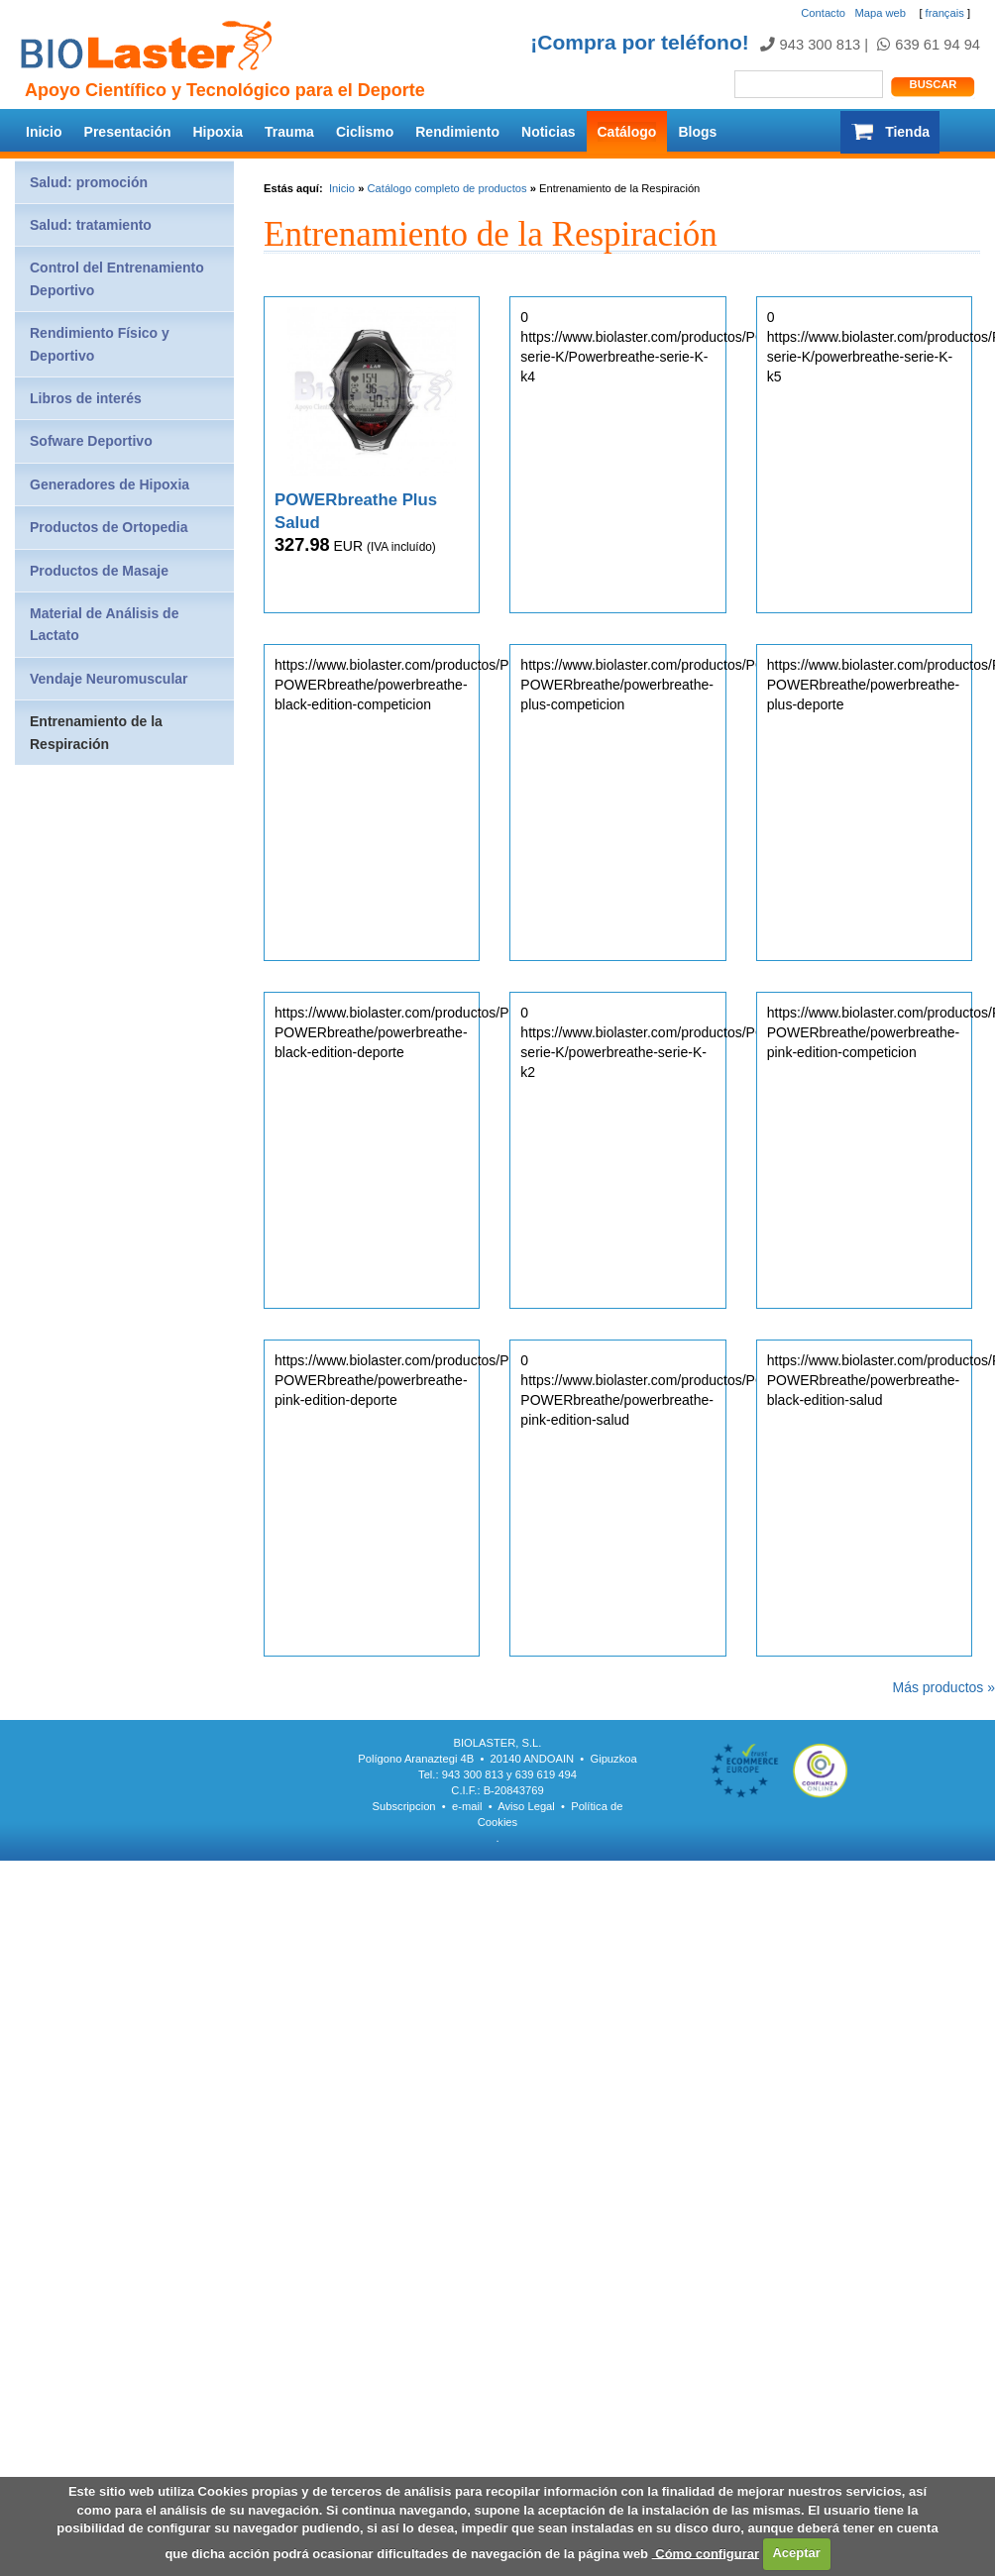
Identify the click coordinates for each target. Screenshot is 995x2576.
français (945, 13)
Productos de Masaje (99, 571)
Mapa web (880, 13)
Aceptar (796, 2552)
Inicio (44, 132)
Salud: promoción (89, 182)
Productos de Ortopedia (108, 527)
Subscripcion (404, 1806)
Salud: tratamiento (91, 225)
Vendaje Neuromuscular (109, 679)
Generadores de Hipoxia (109, 484)
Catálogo (627, 132)
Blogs (697, 132)
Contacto (823, 13)
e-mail (467, 1806)
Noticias (548, 132)
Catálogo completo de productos (446, 188)
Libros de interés (86, 398)
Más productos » (944, 1687)
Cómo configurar (705, 2552)
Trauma (289, 132)
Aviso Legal (526, 1806)
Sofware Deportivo (91, 441)
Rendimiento (457, 132)
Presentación (127, 132)
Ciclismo (364, 132)
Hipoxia (218, 132)
